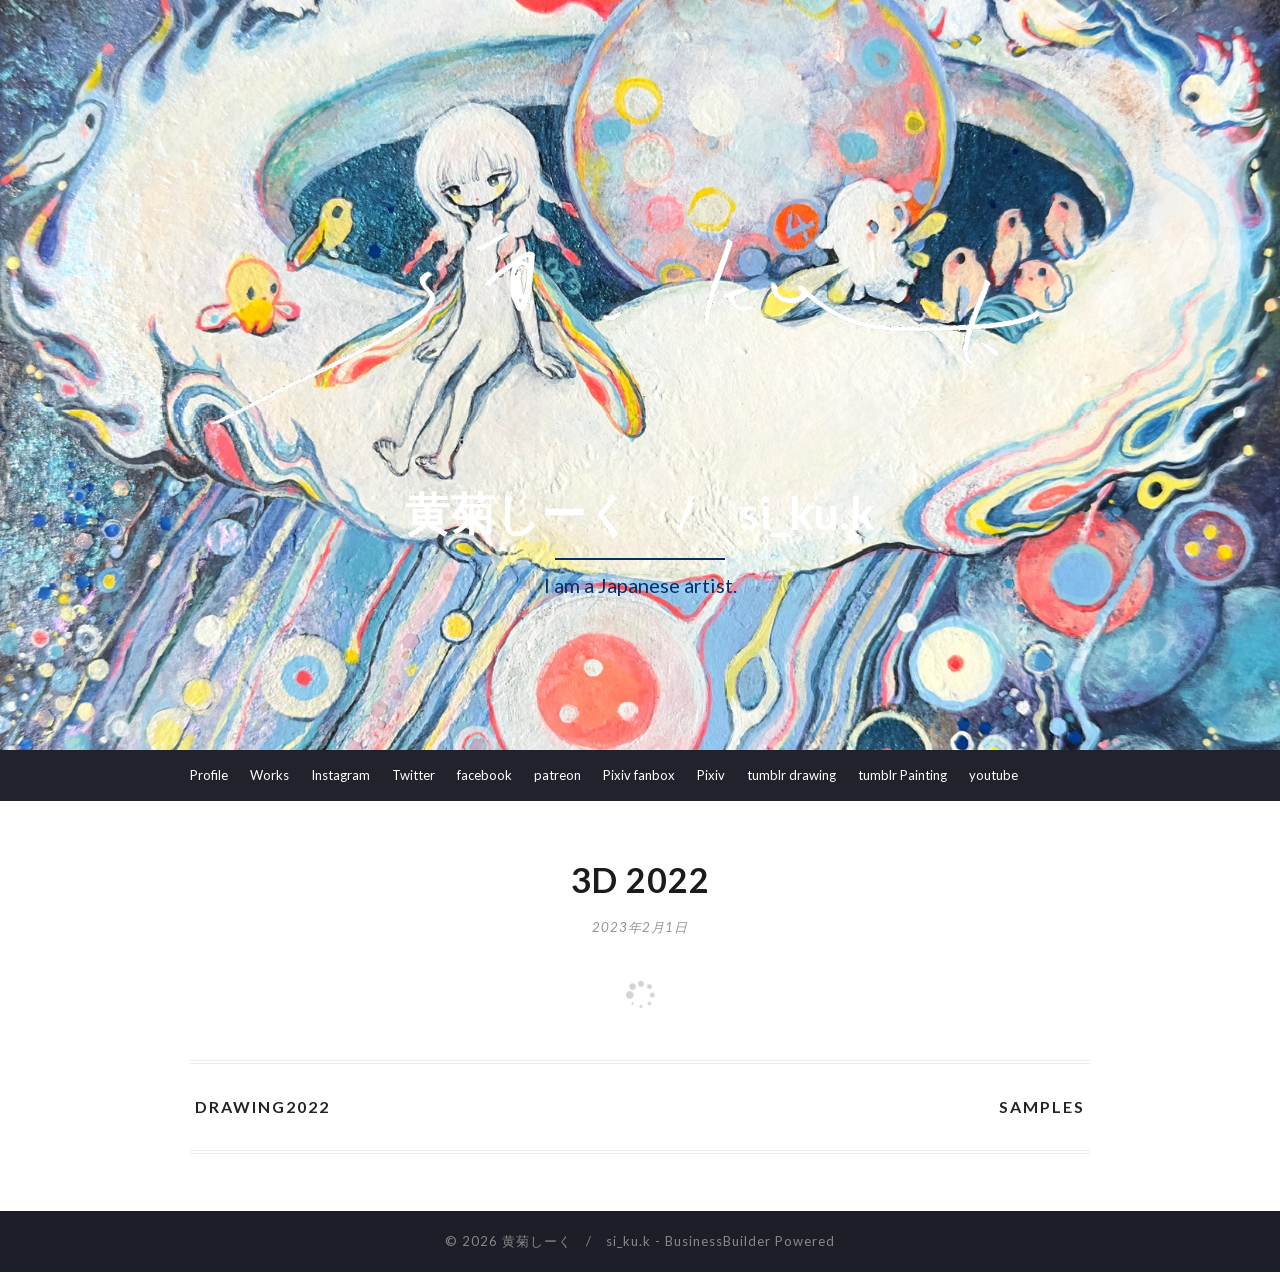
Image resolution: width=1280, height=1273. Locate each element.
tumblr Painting (902, 775)
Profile (209, 775)
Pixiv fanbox (639, 775)
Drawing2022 (262, 1107)
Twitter (413, 775)
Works (269, 775)
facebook (484, 775)
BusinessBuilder (718, 1242)
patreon (557, 775)
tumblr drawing (791, 775)
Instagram (340, 775)
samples (1042, 1107)
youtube (993, 775)
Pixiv (711, 775)
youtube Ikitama (238, 825)
